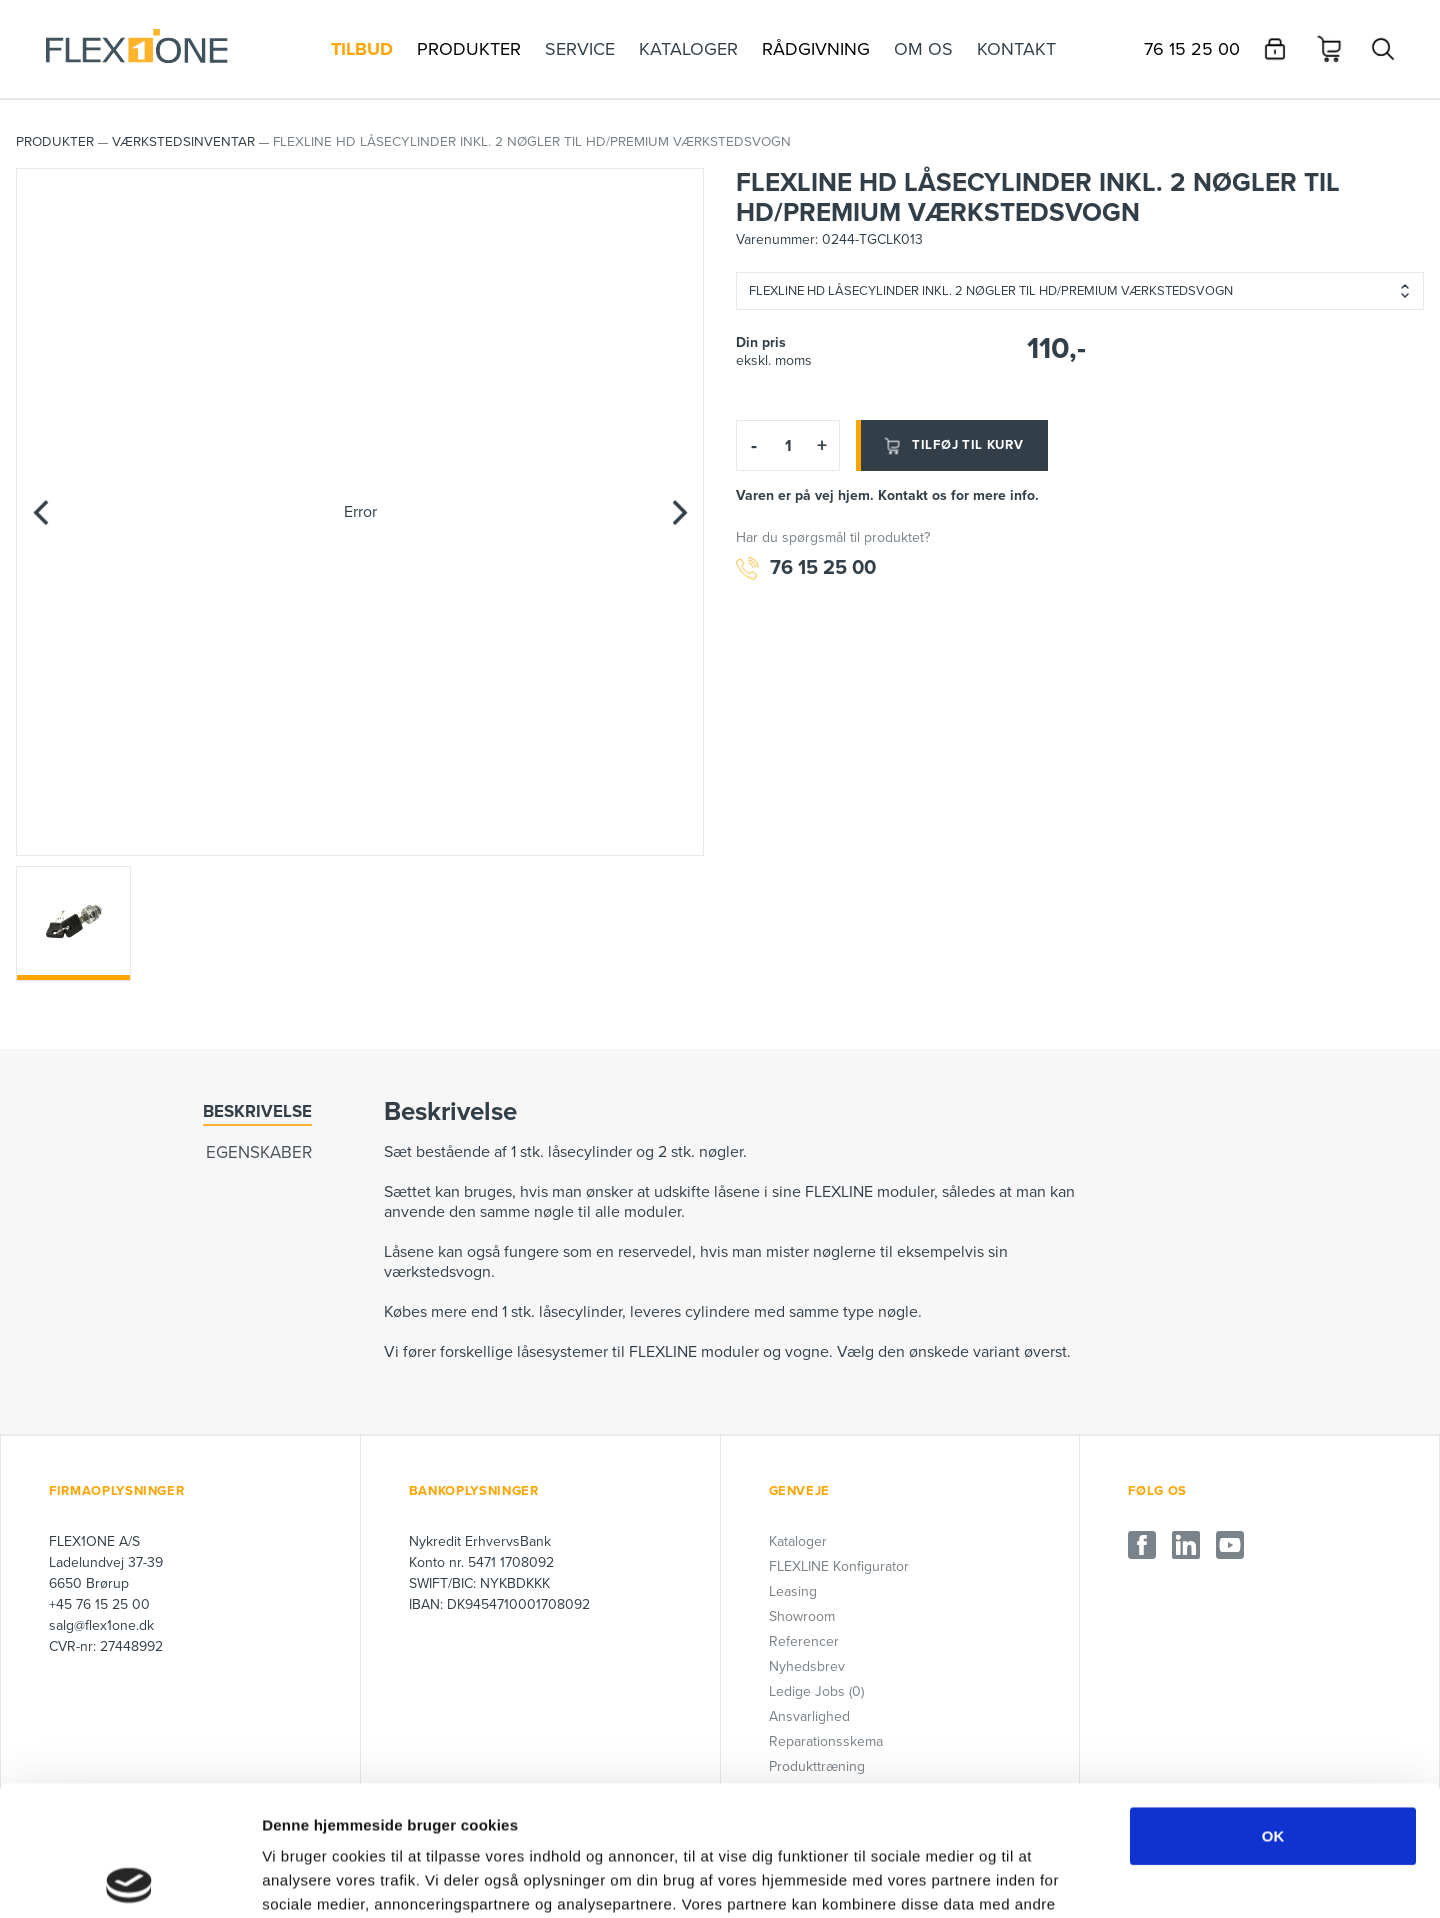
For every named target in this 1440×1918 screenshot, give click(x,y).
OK (1273, 1705)
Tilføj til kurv (952, 446)
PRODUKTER (55, 142)
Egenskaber (259, 1152)
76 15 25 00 (806, 568)
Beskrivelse (257, 1111)
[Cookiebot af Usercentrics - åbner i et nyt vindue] (129, 1879)
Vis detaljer (1039, 1878)
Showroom (802, 1616)
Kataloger (798, 1541)
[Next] (679, 512)
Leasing (793, 1591)
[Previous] (41, 512)
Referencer (804, 1641)
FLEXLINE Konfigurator (839, 1566)
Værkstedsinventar (183, 142)
